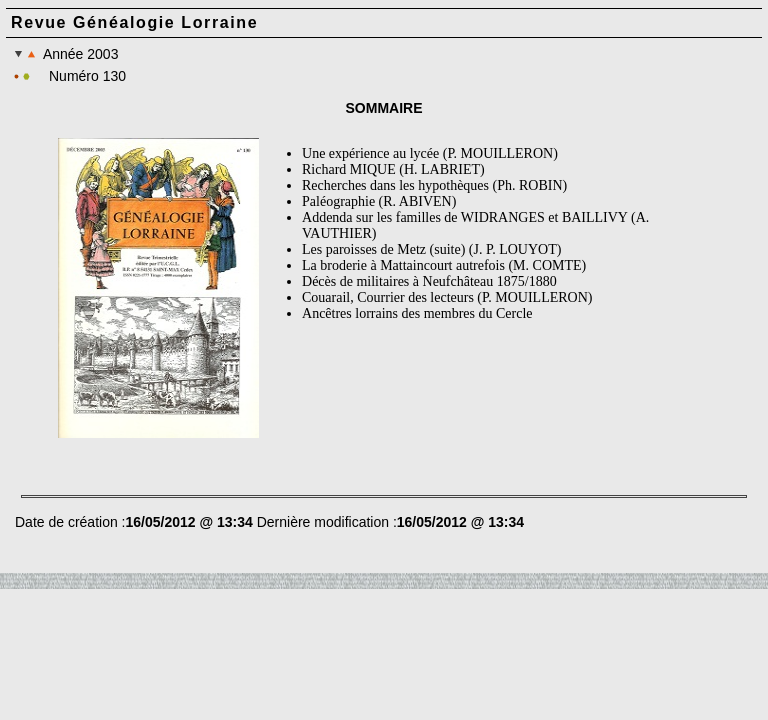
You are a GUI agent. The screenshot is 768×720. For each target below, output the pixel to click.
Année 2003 (66, 54)
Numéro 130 (87, 76)
